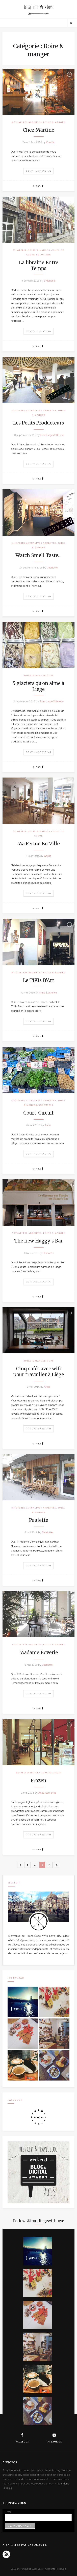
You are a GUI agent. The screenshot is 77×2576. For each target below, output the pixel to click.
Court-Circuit (38, 1113)
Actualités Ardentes (27, 122)
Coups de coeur (50, 1773)
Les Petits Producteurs (38, 423)
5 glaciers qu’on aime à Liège (38, 686)
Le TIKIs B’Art (38, 980)
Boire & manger (54, 122)
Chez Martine (38, 130)
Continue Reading (38, 171)
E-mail (8, 2512)
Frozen (38, 1780)
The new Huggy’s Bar (38, 1241)
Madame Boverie (38, 1652)
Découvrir (43, 255)
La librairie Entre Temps (38, 265)
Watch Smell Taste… (38, 555)
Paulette (38, 1520)
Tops (50, 675)
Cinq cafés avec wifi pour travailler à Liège (38, 1372)
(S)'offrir (20, 250)
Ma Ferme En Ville (38, 844)
